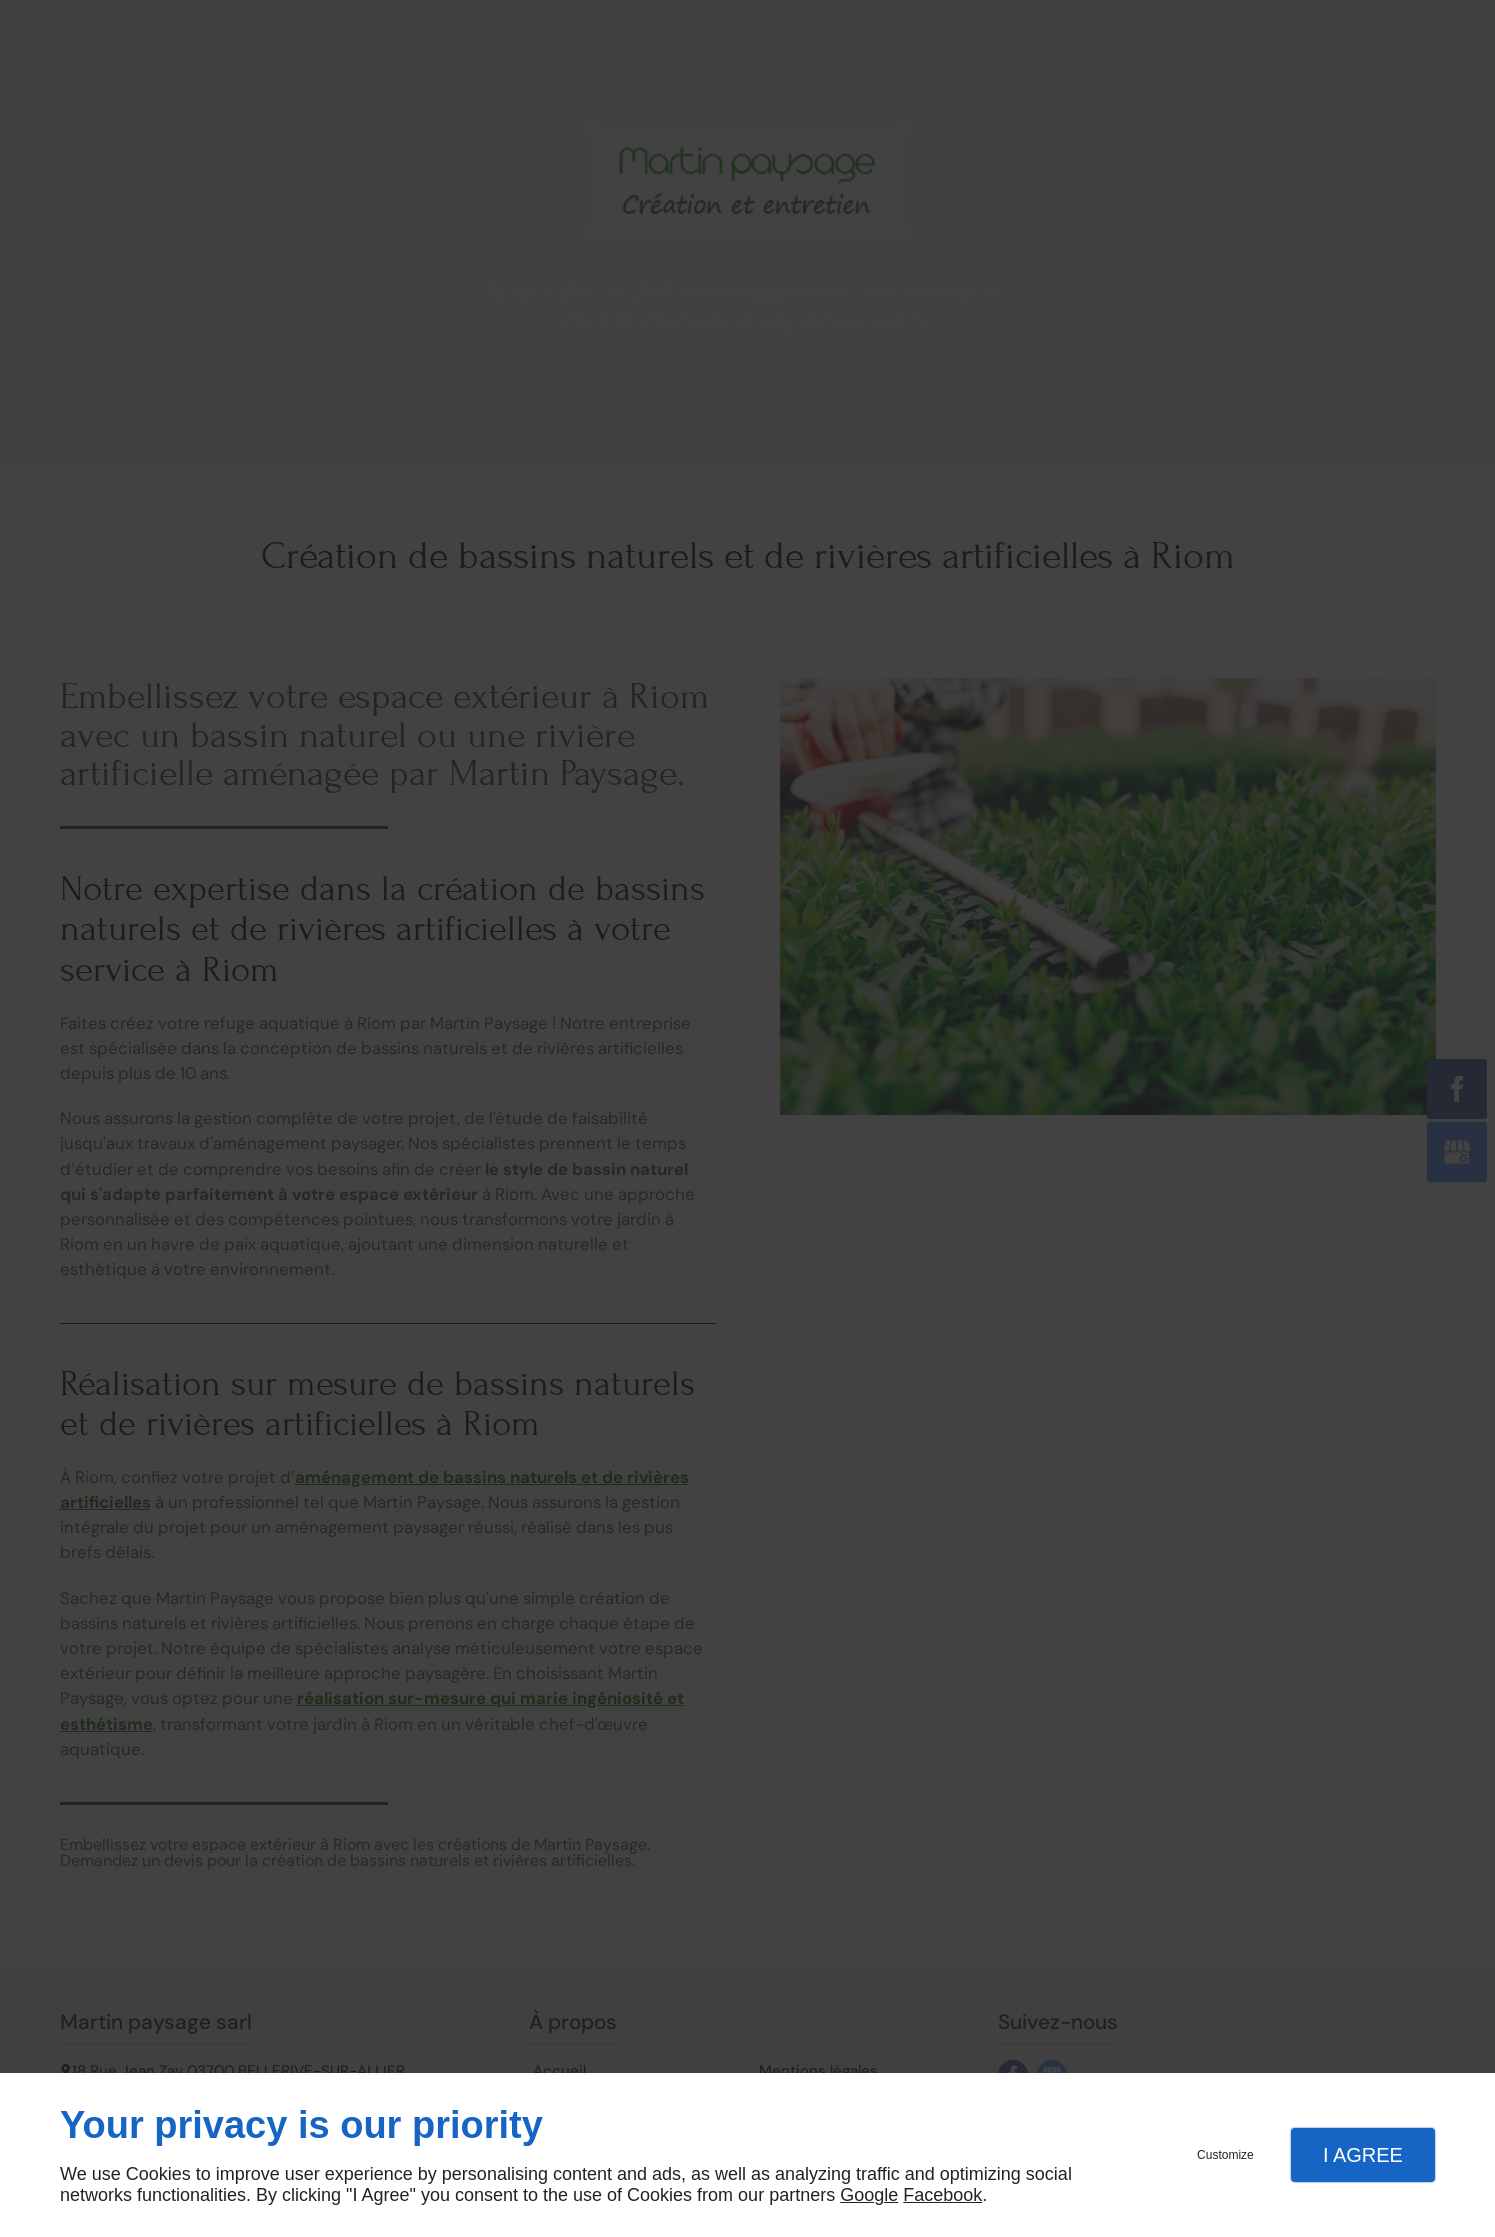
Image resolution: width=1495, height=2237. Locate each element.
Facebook (942, 2195)
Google (869, 2195)
